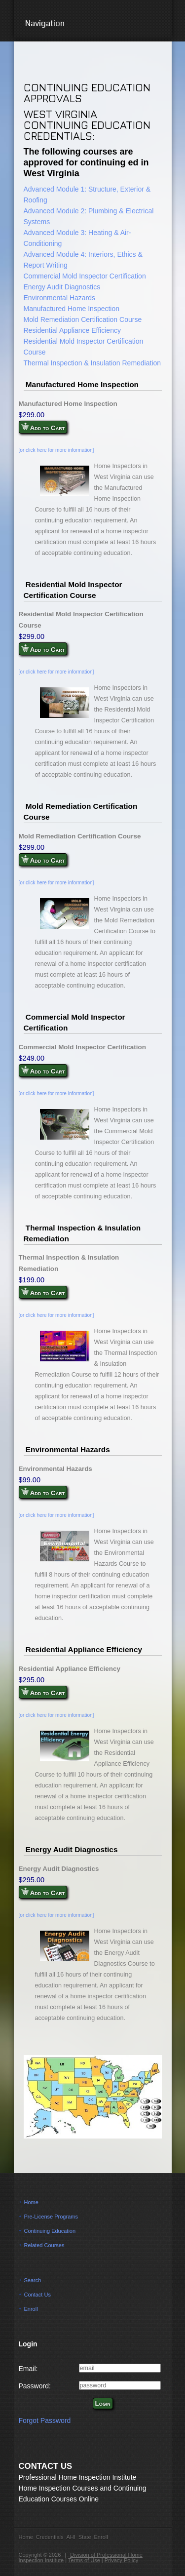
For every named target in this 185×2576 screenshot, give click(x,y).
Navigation (92, 23)
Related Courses (44, 2245)
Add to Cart (43, 427)
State (84, 2537)
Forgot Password (45, 2420)
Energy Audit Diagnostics (62, 287)
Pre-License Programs (51, 2216)
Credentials (50, 2537)
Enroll (31, 2309)
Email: (28, 2369)
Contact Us (37, 2295)
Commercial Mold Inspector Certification (85, 276)
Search (32, 2280)
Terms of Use (84, 2560)
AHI (70, 2537)
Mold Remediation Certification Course (83, 319)
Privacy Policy (121, 2560)
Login (103, 2403)
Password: (35, 2386)
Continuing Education (50, 2231)
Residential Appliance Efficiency (72, 330)
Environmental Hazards (60, 298)
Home (31, 2202)
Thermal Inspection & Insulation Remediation (92, 363)
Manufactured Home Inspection (72, 309)
